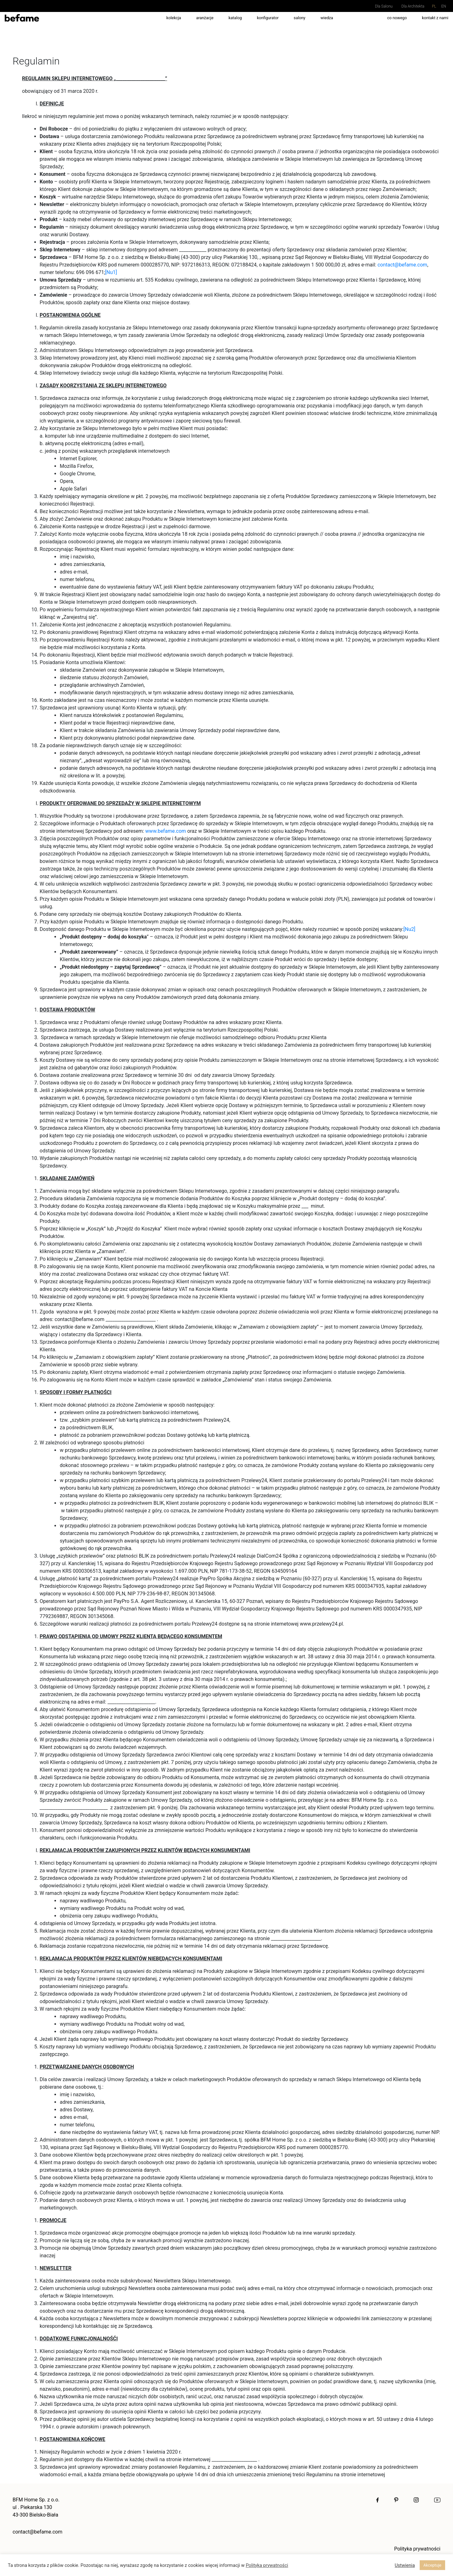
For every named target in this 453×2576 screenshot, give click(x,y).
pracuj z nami (360, 17)
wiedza (327, 17)
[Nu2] (410, 929)
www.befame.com (165, 831)
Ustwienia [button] (405, 2565)
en (443, 6)
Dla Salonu (384, 6)
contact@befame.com (402, 265)
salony (299, 17)
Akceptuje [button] (432, 2565)
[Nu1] (111, 272)
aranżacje (204, 17)
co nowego (397, 17)
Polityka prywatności (417, 2549)
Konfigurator (268, 17)
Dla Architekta (412, 6)
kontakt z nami (435, 17)
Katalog (235, 17)
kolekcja (173, 17)
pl (434, 6)
